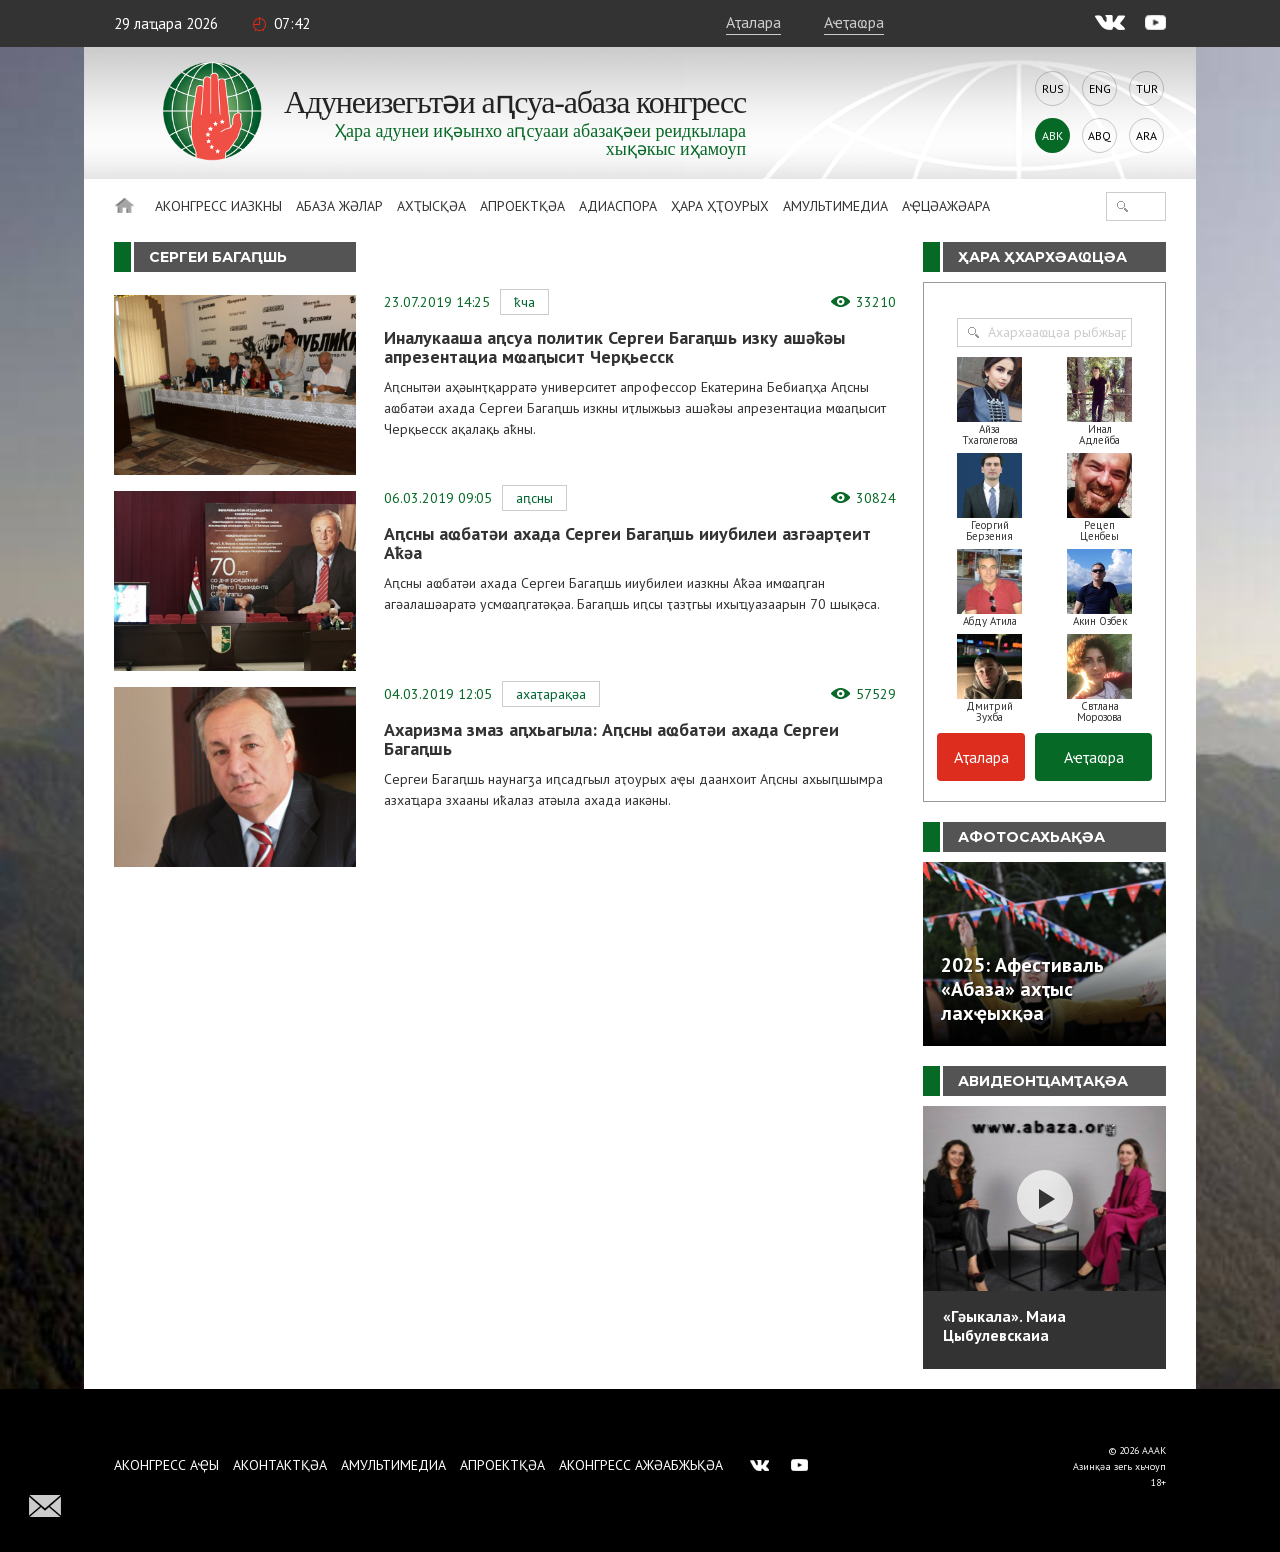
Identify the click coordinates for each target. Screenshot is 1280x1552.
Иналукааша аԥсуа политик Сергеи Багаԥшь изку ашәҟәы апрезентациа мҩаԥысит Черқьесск (614, 347)
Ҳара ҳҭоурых (720, 206)
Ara (1146, 135)
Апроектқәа (522, 206)
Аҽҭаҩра (854, 22)
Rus (1053, 88)
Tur (1147, 88)
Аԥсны (534, 498)
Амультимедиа (835, 206)
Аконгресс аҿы (166, 1465)
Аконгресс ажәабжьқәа (641, 1465)
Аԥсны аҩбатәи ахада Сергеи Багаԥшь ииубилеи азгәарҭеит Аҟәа (627, 543)
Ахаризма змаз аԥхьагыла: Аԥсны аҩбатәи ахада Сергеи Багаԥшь (611, 739)
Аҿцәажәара (946, 206)
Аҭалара (753, 22)
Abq (1099, 135)
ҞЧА (524, 302)
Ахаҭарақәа (551, 694)
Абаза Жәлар (339, 206)
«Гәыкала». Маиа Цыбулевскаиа (1004, 1325)
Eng (1100, 88)
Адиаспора (618, 206)
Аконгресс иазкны (218, 206)
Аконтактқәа (280, 1465)
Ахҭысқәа (431, 206)
